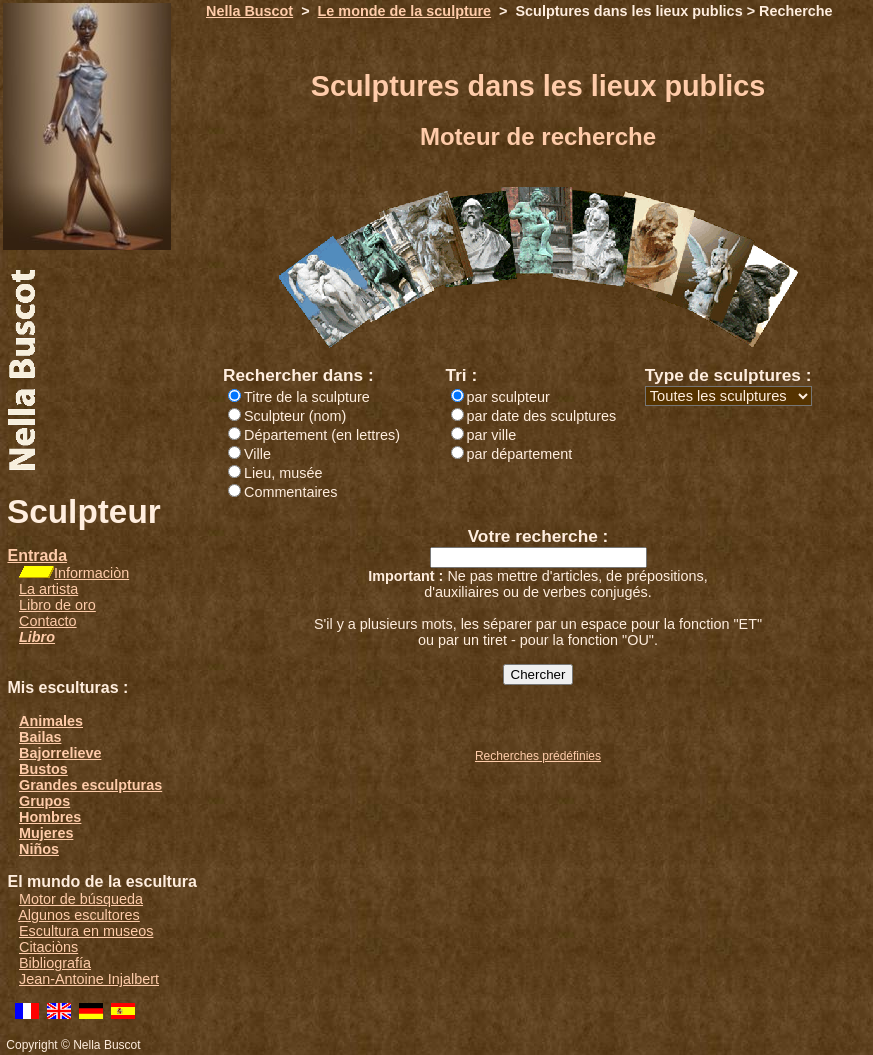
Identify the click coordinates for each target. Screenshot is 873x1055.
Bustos (43, 769)
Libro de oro (57, 605)
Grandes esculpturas (90, 785)
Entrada (37, 555)
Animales (51, 721)
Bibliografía (55, 963)
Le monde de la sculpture (405, 11)
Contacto (48, 621)
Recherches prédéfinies (538, 756)
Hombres (50, 817)
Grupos (44, 801)
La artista (48, 589)
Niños (39, 849)
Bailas (40, 737)
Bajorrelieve (60, 753)
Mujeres (46, 833)
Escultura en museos (86, 931)
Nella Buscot (249, 11)
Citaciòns (48, 947)
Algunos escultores (79, 915)
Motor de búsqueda (81, 899)
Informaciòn (91, 573)
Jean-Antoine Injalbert (89, 979)
